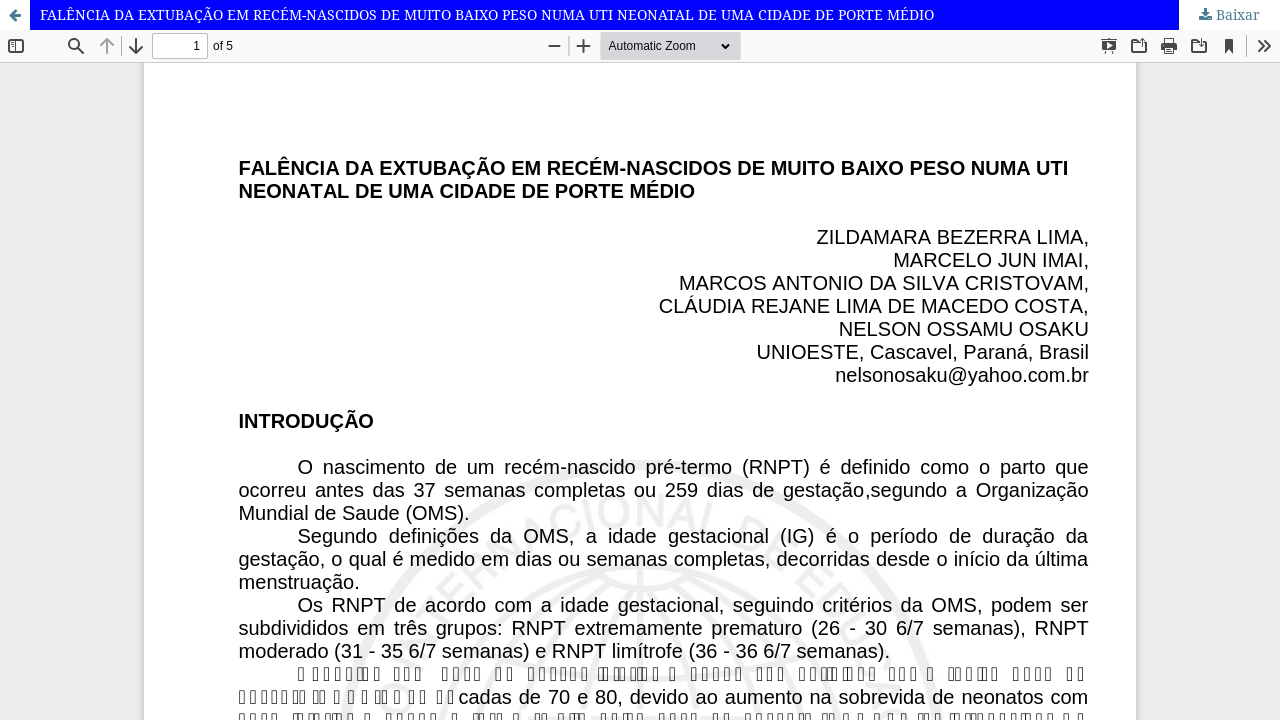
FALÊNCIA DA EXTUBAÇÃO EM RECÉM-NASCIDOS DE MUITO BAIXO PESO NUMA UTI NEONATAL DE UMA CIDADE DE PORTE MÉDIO (487, 14)
